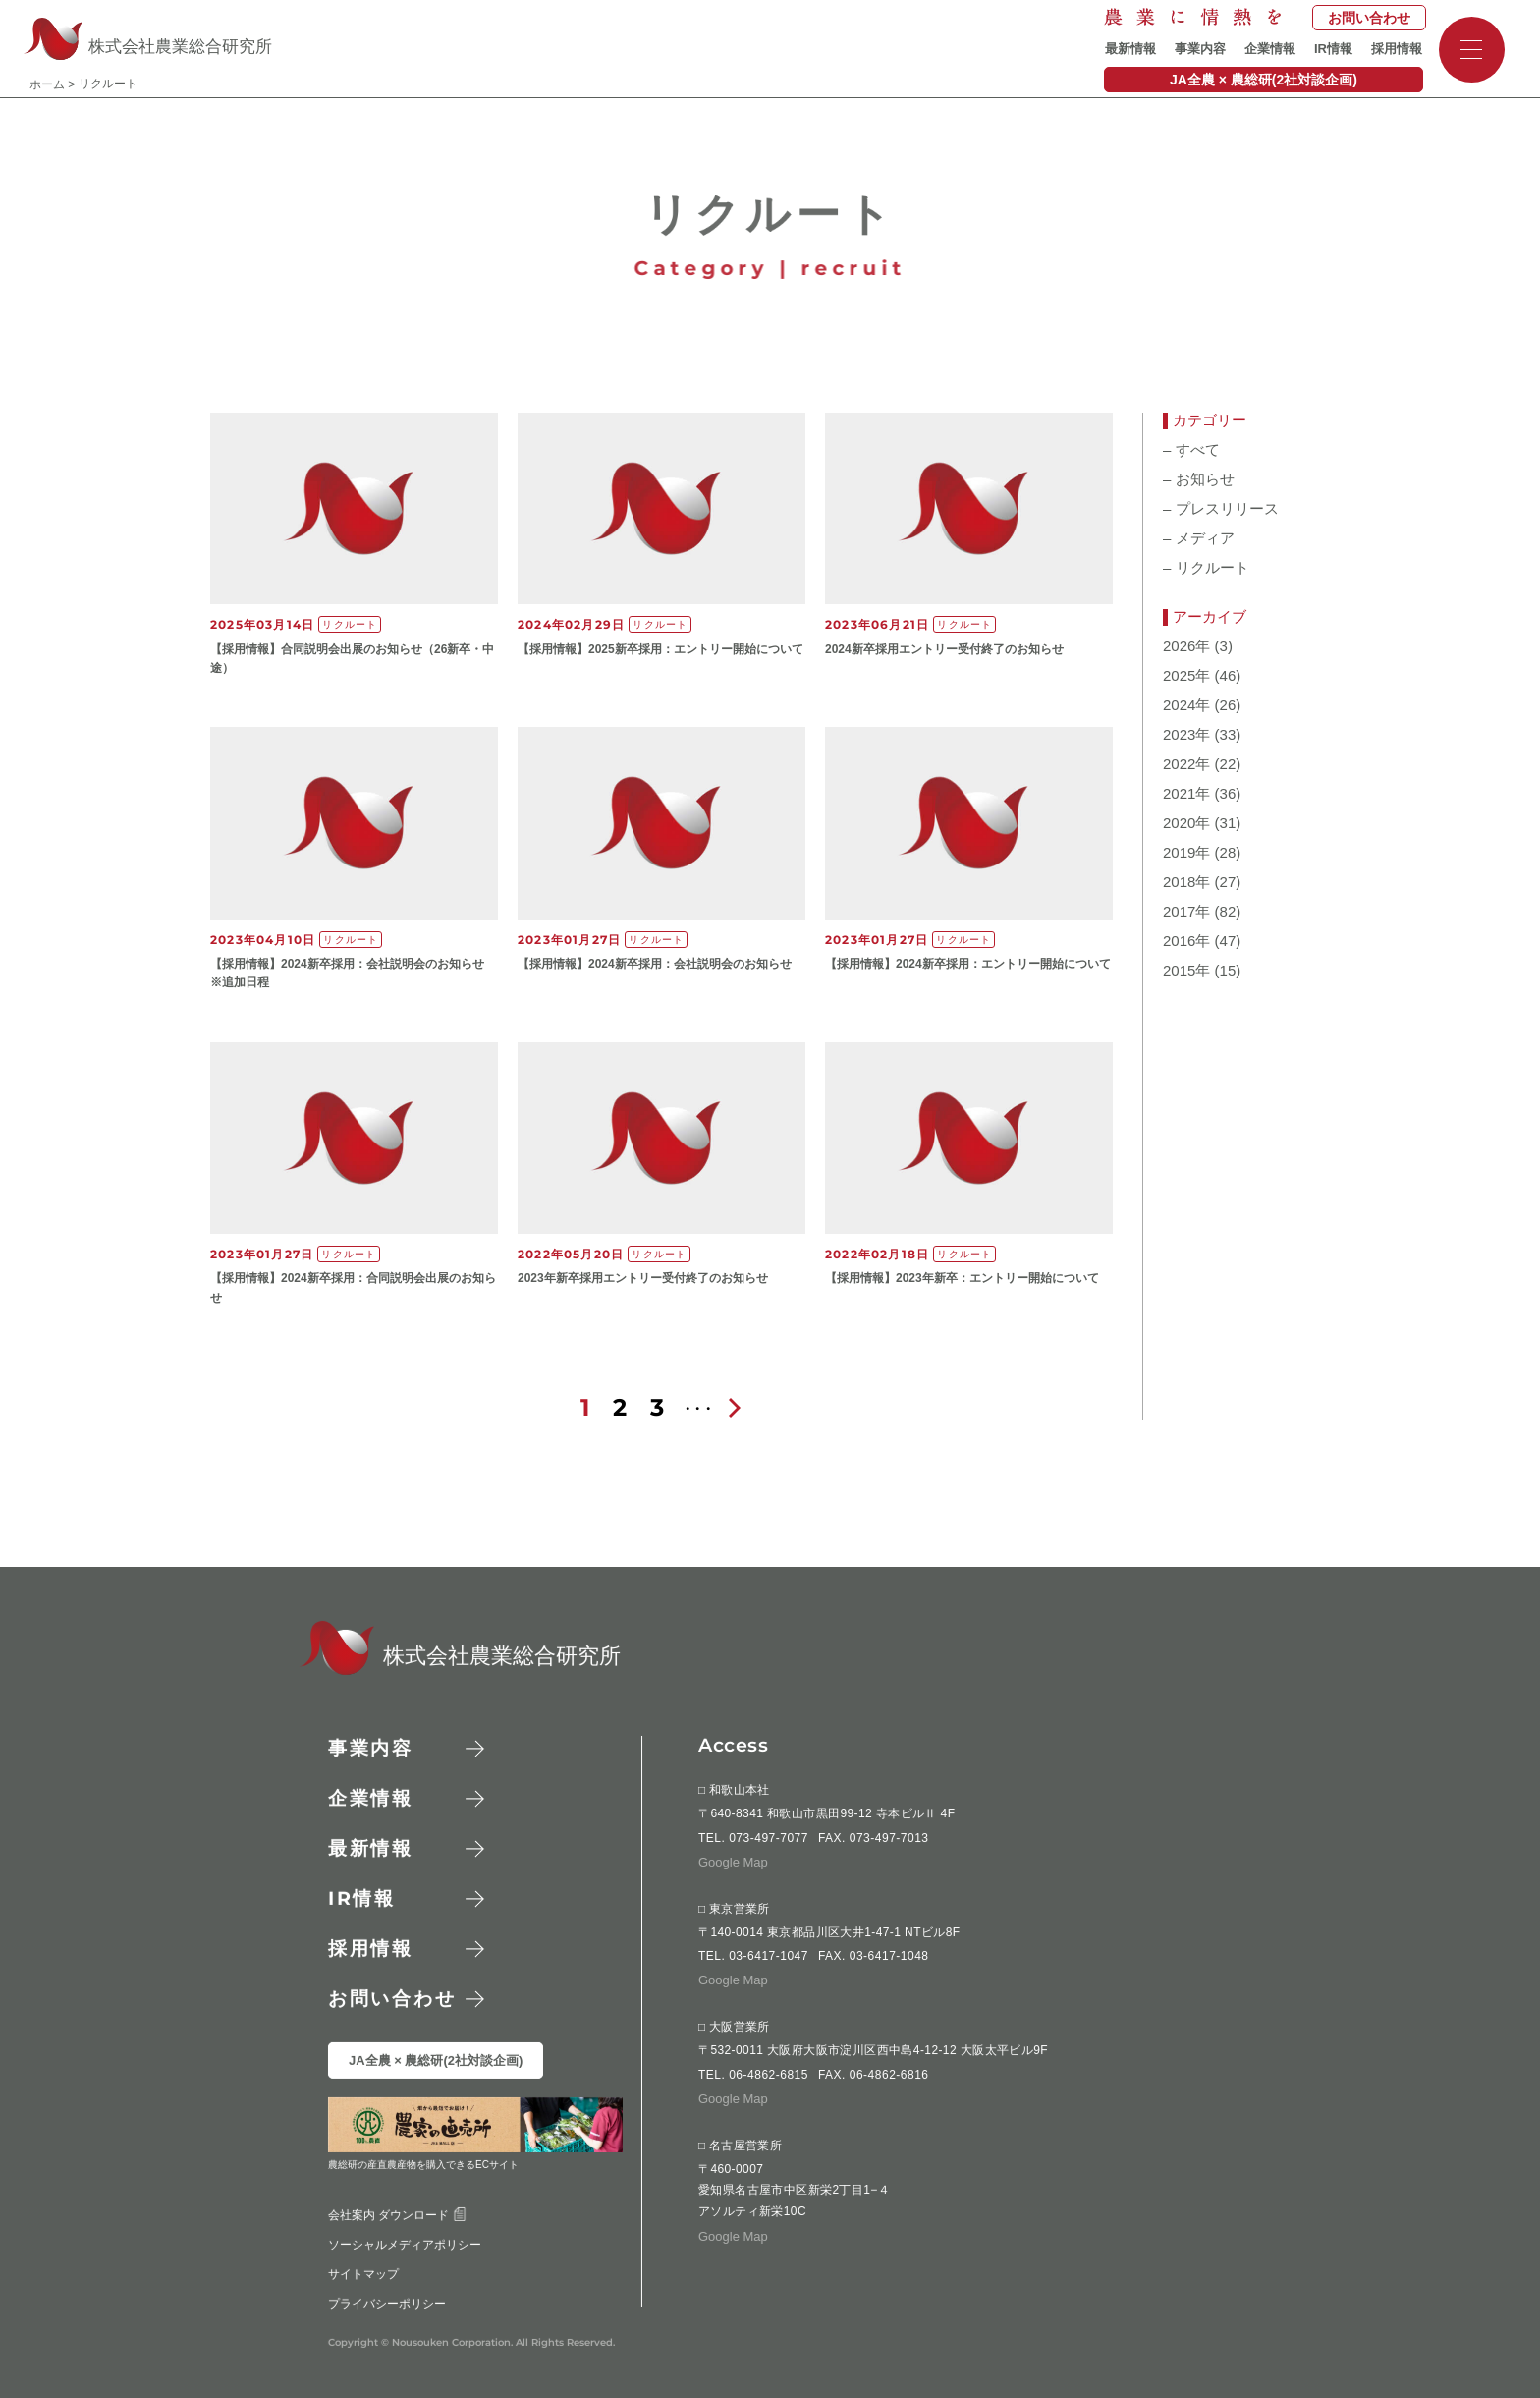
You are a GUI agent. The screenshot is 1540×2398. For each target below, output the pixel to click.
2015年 (1186, 970)
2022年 (1186, 764)
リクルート (1206, 568)
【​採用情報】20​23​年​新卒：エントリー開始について (962, 1278)
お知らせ (1199, 479)
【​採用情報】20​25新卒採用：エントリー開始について (660, 649)
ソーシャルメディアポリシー (404, 2244)
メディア (1199, 538)
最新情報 (1130, 48)
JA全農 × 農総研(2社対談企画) (1263, 79)
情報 (362, 1898)
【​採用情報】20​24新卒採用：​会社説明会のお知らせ (655, 964)
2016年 (1186, 941)
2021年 (1186, 794)
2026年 (1186, 646)
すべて (1191, 450)
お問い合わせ (1369, 18)
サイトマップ (363, 2273)
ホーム (47, 84)
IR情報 (1333, 48)
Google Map (733, 1861)
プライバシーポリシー (387, 2303)
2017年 (1186, 912)
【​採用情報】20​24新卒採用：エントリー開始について (968, 964)
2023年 (1186, 735)
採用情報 (1396, 48)
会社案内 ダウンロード (397, 2214)
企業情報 (1269, 48)
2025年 (1186, 676)
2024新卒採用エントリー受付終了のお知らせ (944, 649)
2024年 (1186, 705)
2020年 (1186, 823)
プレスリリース (1221, 509)
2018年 (1186, 882)
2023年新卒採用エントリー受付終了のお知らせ (643, 1278)
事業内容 (1200, 48)
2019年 (1186, 853)
